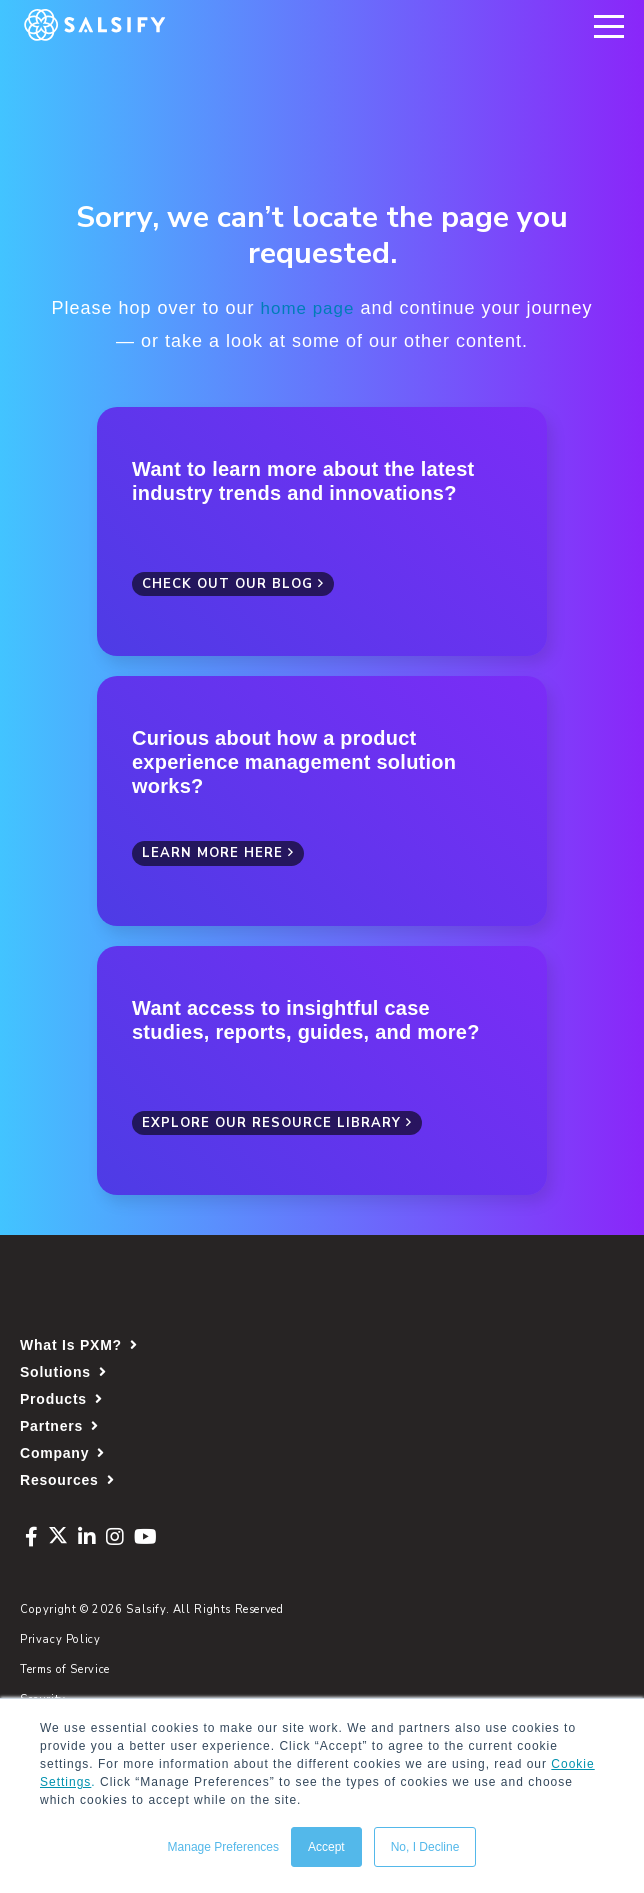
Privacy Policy (60, 1638)
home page (307, 308)
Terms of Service (65, 1668)
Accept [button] (326, 1847)
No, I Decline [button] (425, 1847)
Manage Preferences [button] (223, 1847)
